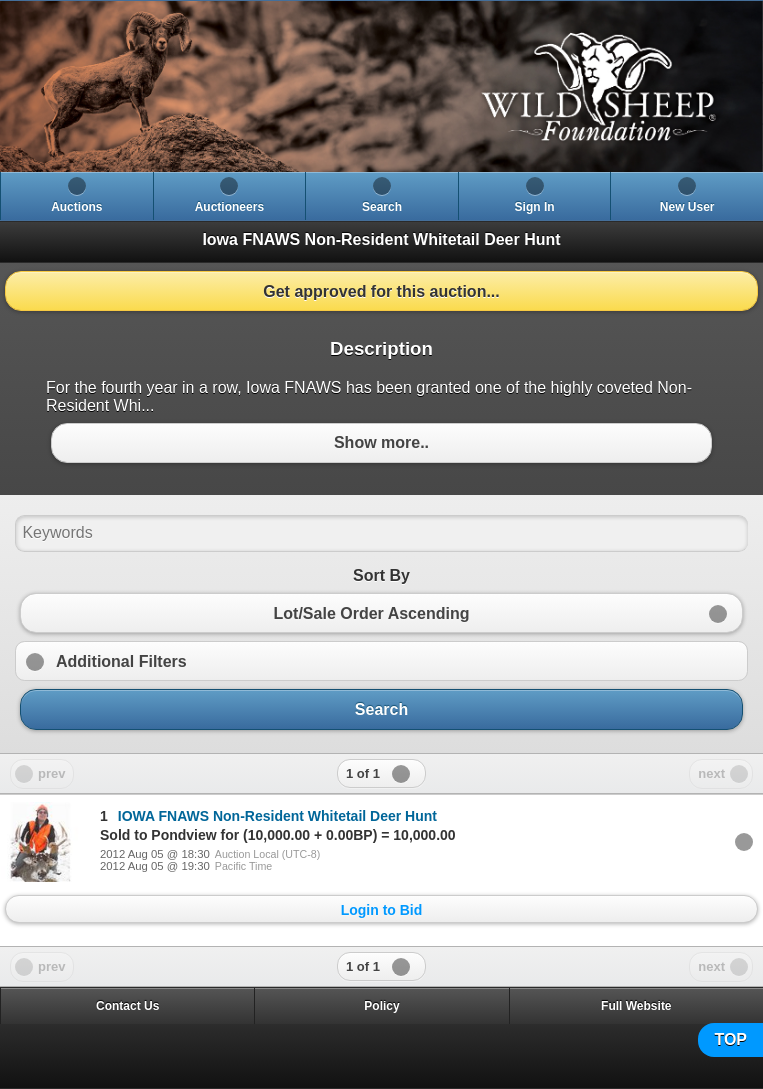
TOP (730, 1039)
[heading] (381, 86)
